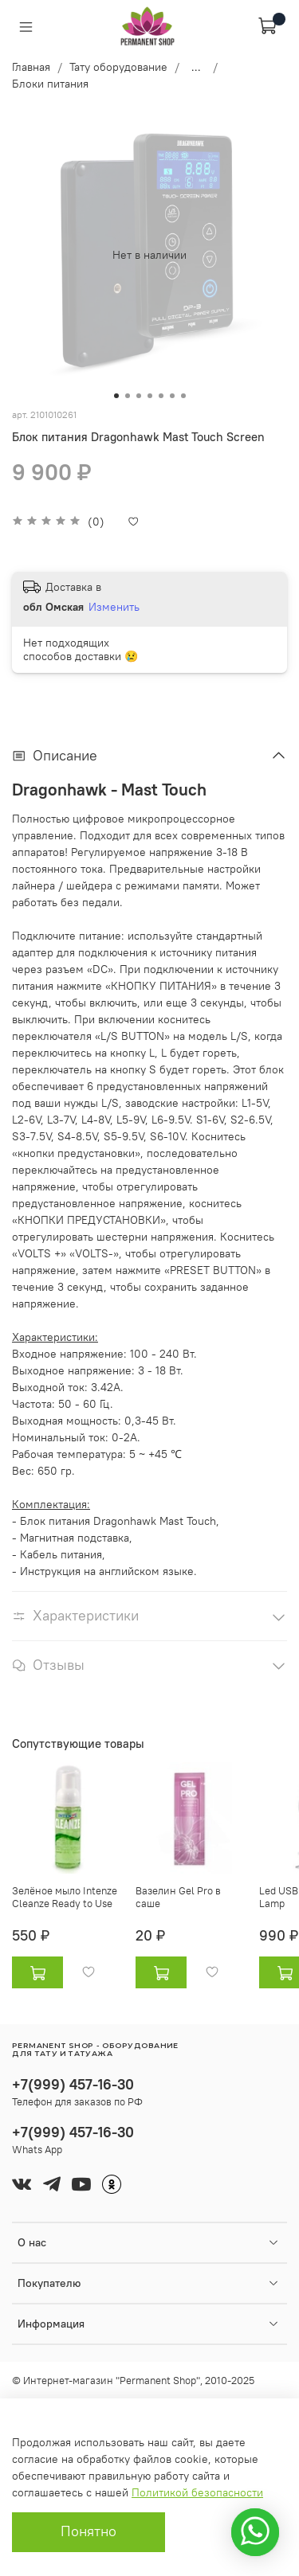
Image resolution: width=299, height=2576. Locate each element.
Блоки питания (50, 83)
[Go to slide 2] (127, 395)
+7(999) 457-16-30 (73, 2084)
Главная (31, 67)
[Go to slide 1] (116, 395)
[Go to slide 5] (161, 395)
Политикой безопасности (197, 2492)
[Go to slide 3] (138, 395)
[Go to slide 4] (150, 395)
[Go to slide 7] (183, 395)
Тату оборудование (118, 67)
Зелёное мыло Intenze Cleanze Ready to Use (64, 1897)
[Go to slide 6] (172, 395)
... (196, 67)
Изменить (114, 607)
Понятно (88, 2531)
